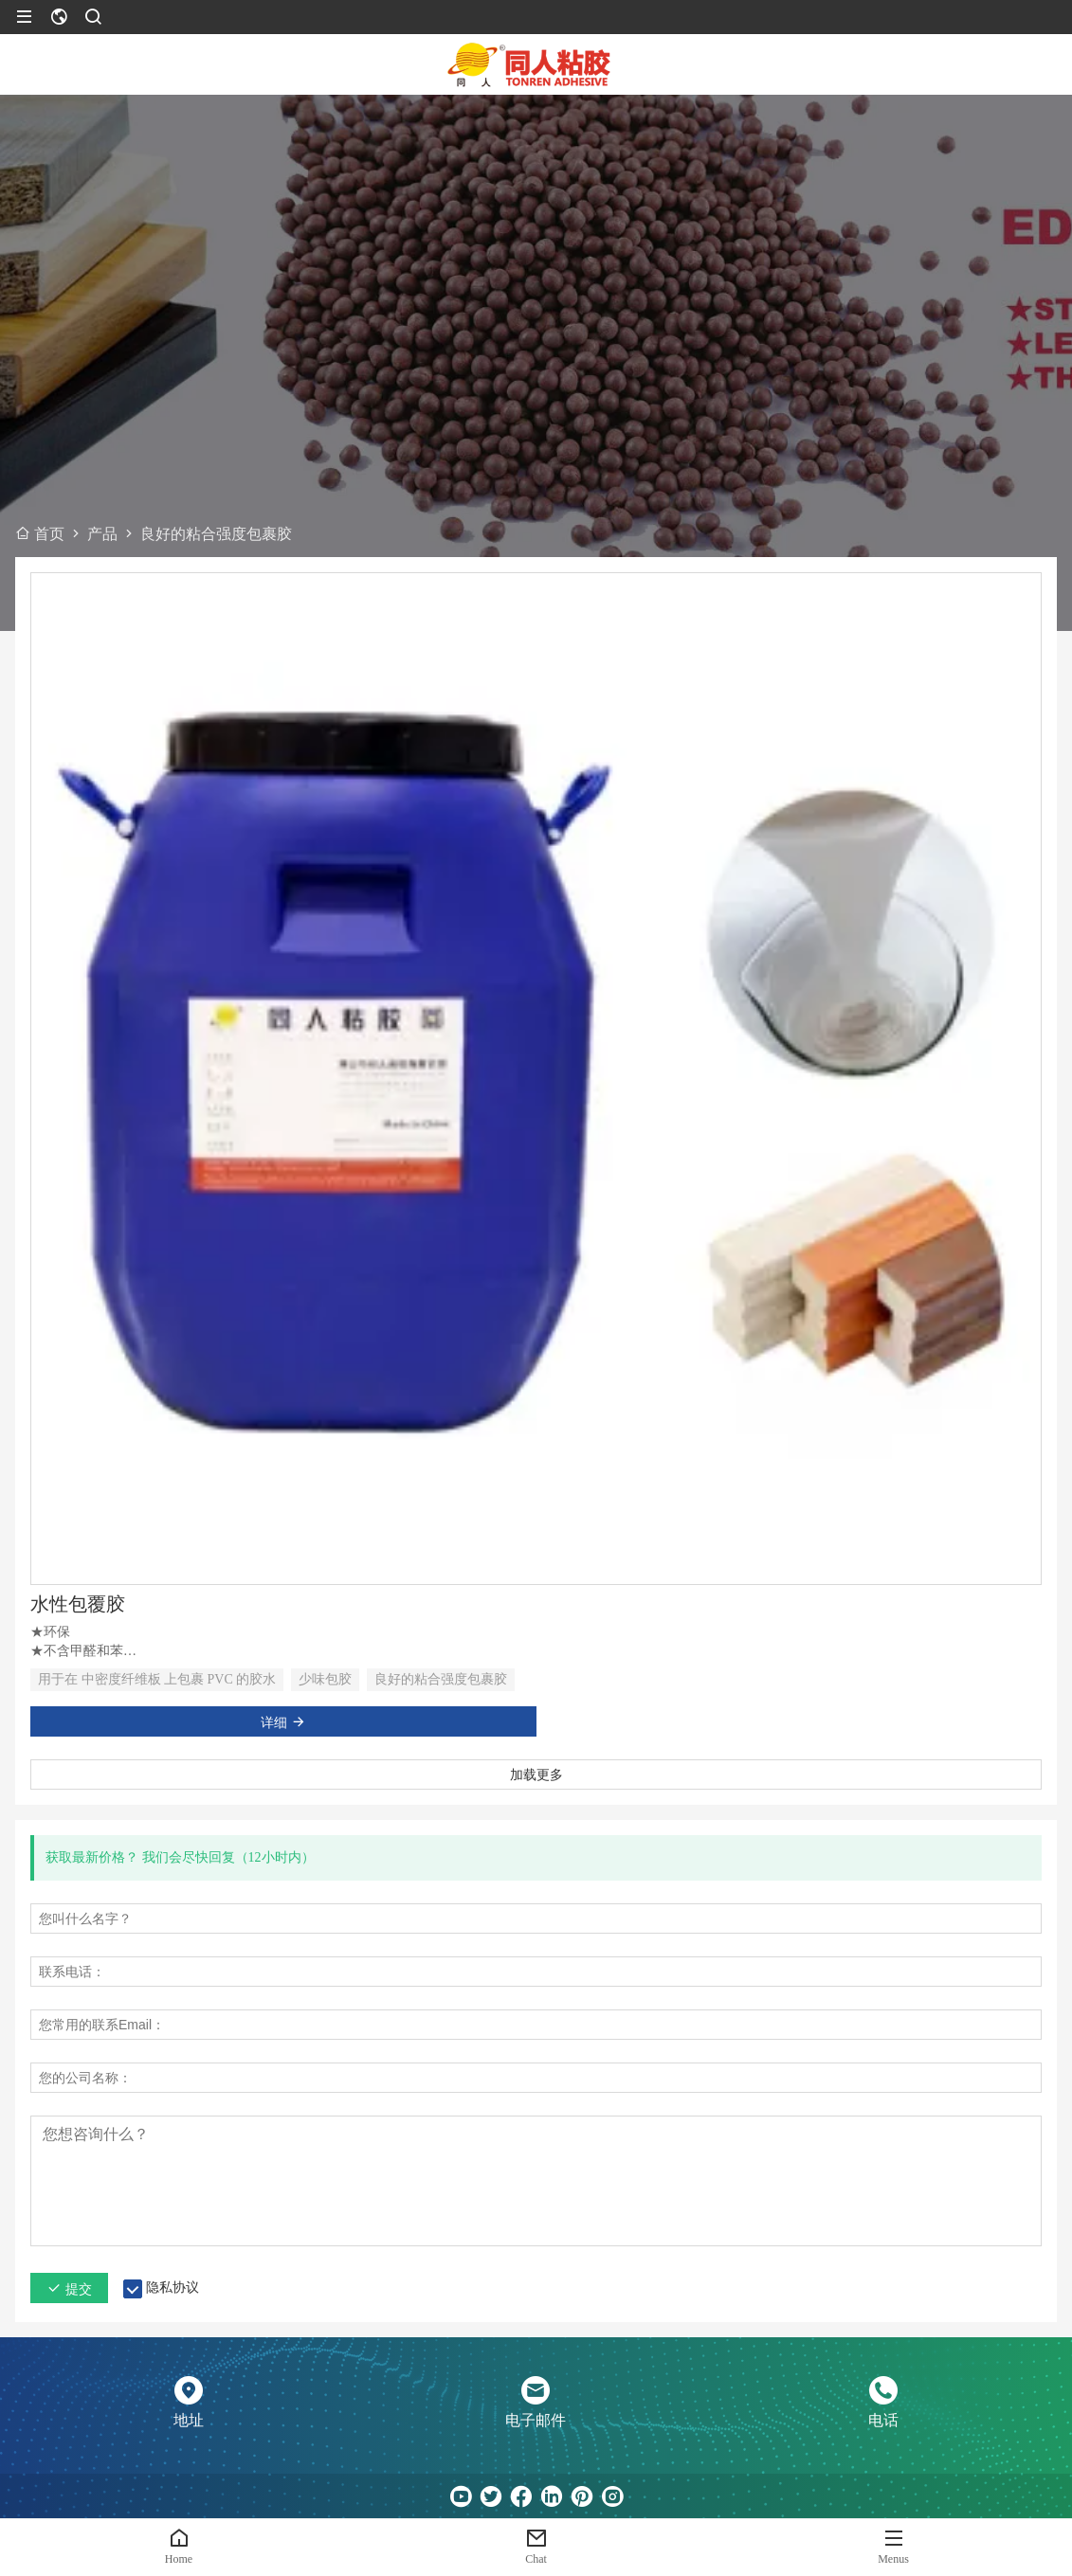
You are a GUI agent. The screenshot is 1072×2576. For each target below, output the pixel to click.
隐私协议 (172, 2287)
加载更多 (536, 1774)
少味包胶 (325, 1679)
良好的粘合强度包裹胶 (440, 1679)
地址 (188, 2420)
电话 (883, 2420)
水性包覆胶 (77, 1604)
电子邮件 (535, 2420)
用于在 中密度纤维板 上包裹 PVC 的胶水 (157, 1679)
